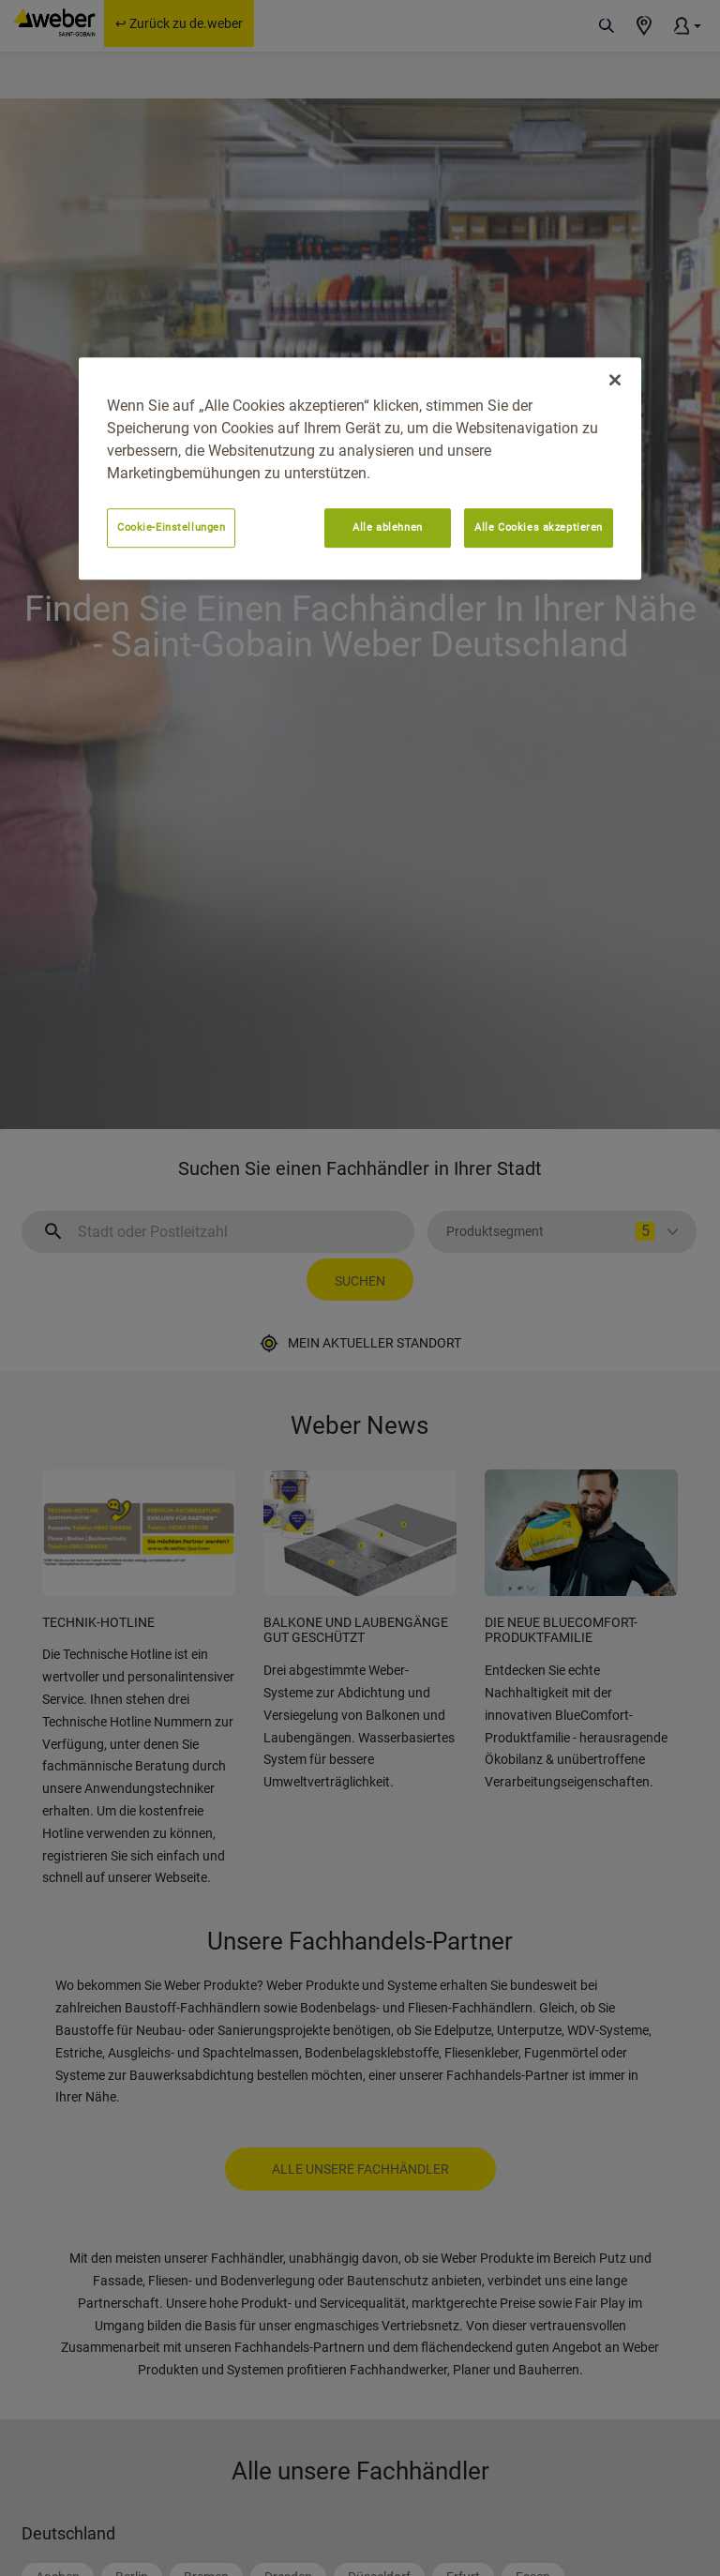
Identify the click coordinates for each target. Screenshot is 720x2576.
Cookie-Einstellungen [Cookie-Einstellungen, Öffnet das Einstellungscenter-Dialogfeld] (171, 527)
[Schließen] (615, 379)
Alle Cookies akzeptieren (538, 527)
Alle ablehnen (387, 527)
